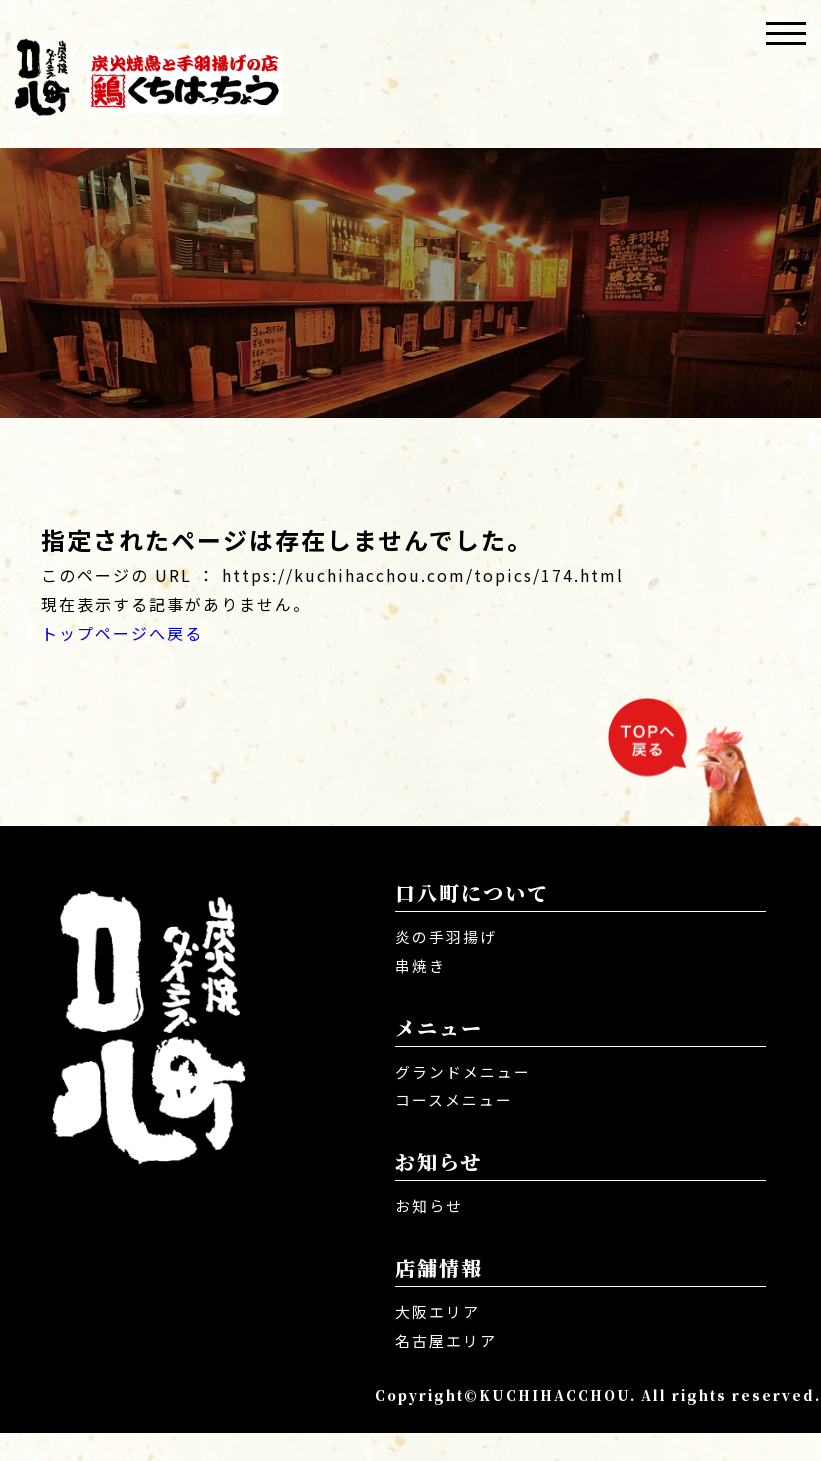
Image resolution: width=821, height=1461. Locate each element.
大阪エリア (440, 1339)
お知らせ (431, 1233)
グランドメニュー (467, 1098)
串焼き (422, 993)
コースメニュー (457, 1127)
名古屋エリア (449, 1368)
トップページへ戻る (122, 633)
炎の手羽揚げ (449, 964)
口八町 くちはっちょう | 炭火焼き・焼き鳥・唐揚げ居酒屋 (148, 74)
